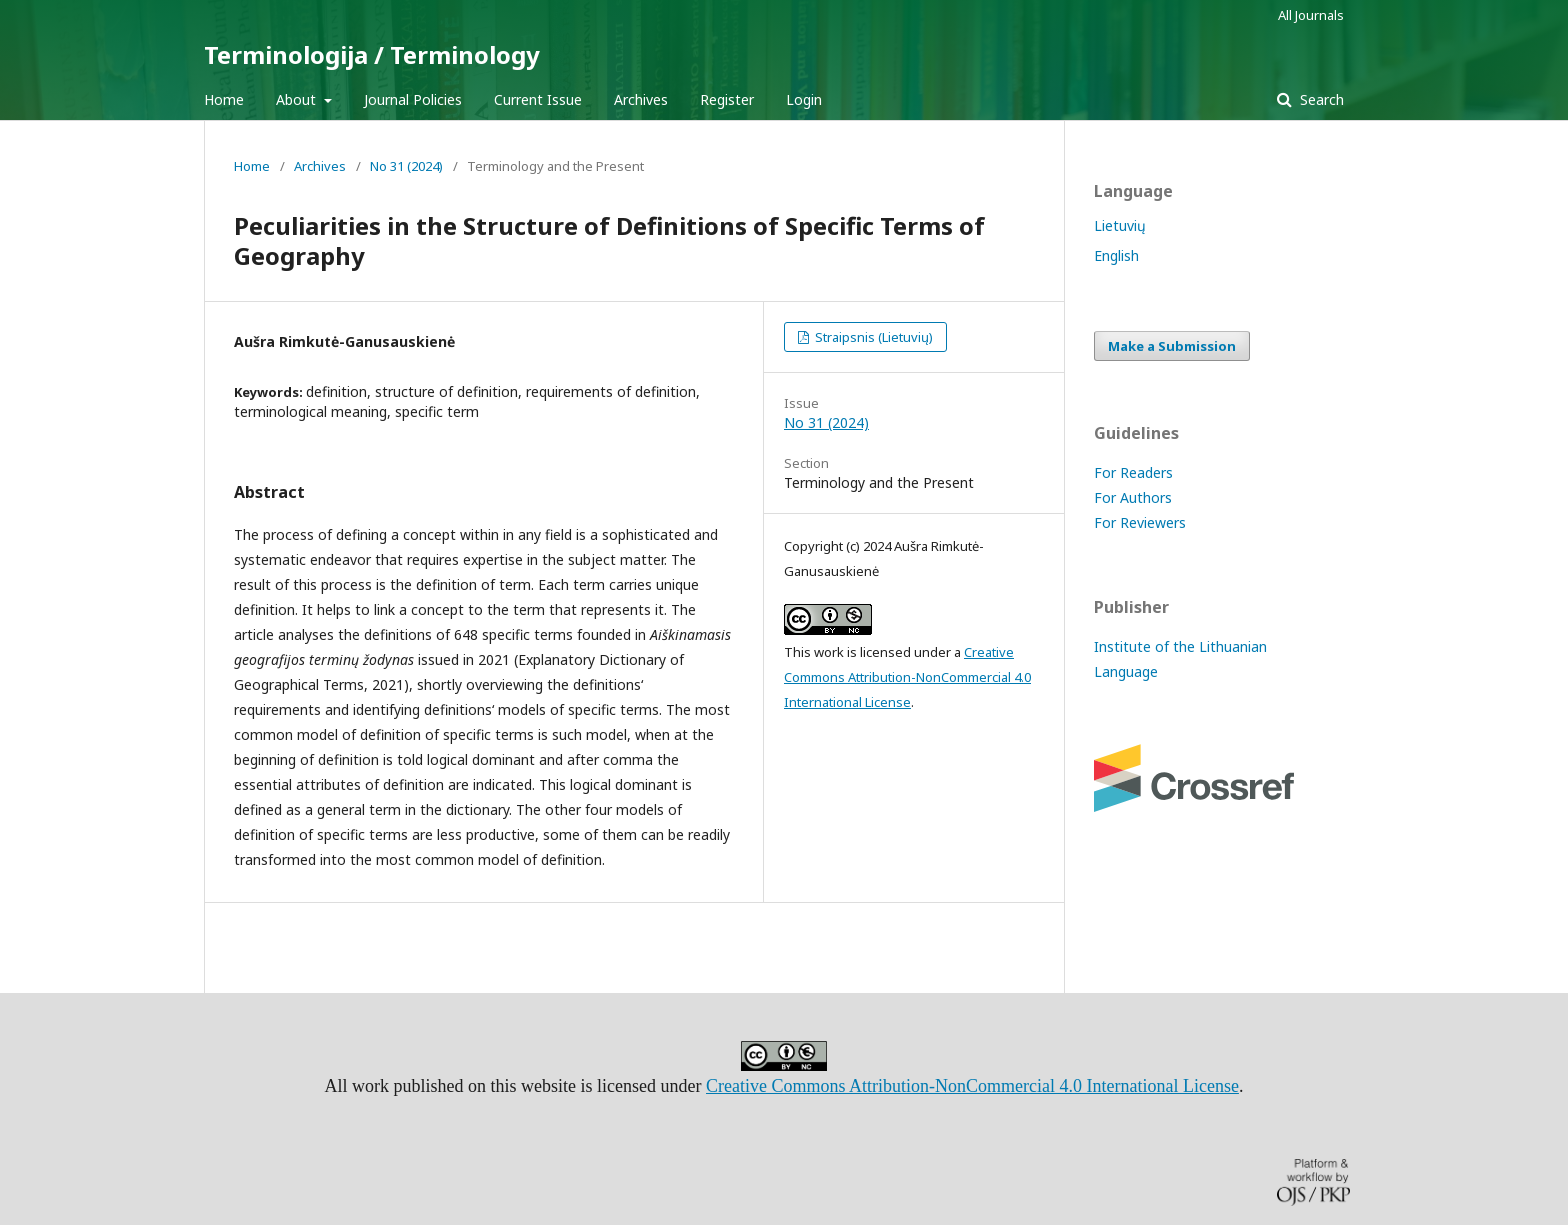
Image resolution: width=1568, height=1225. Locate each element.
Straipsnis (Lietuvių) (872, 337)
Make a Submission (1172, 346)
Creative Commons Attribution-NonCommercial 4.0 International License (907, 677)
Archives (641, 99)
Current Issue (538, 99)
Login (804, 99)
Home (224, 99)
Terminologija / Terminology (372, 54)
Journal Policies (413, 99)
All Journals (1311, 15)
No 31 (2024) (406, 166)
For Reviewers (1140, 522)
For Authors (1133, 497)
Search (1320, 99)
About (298, 99)
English (1116, 255)
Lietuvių (1120, 225)
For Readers (1133, 472)
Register (727, 99)
